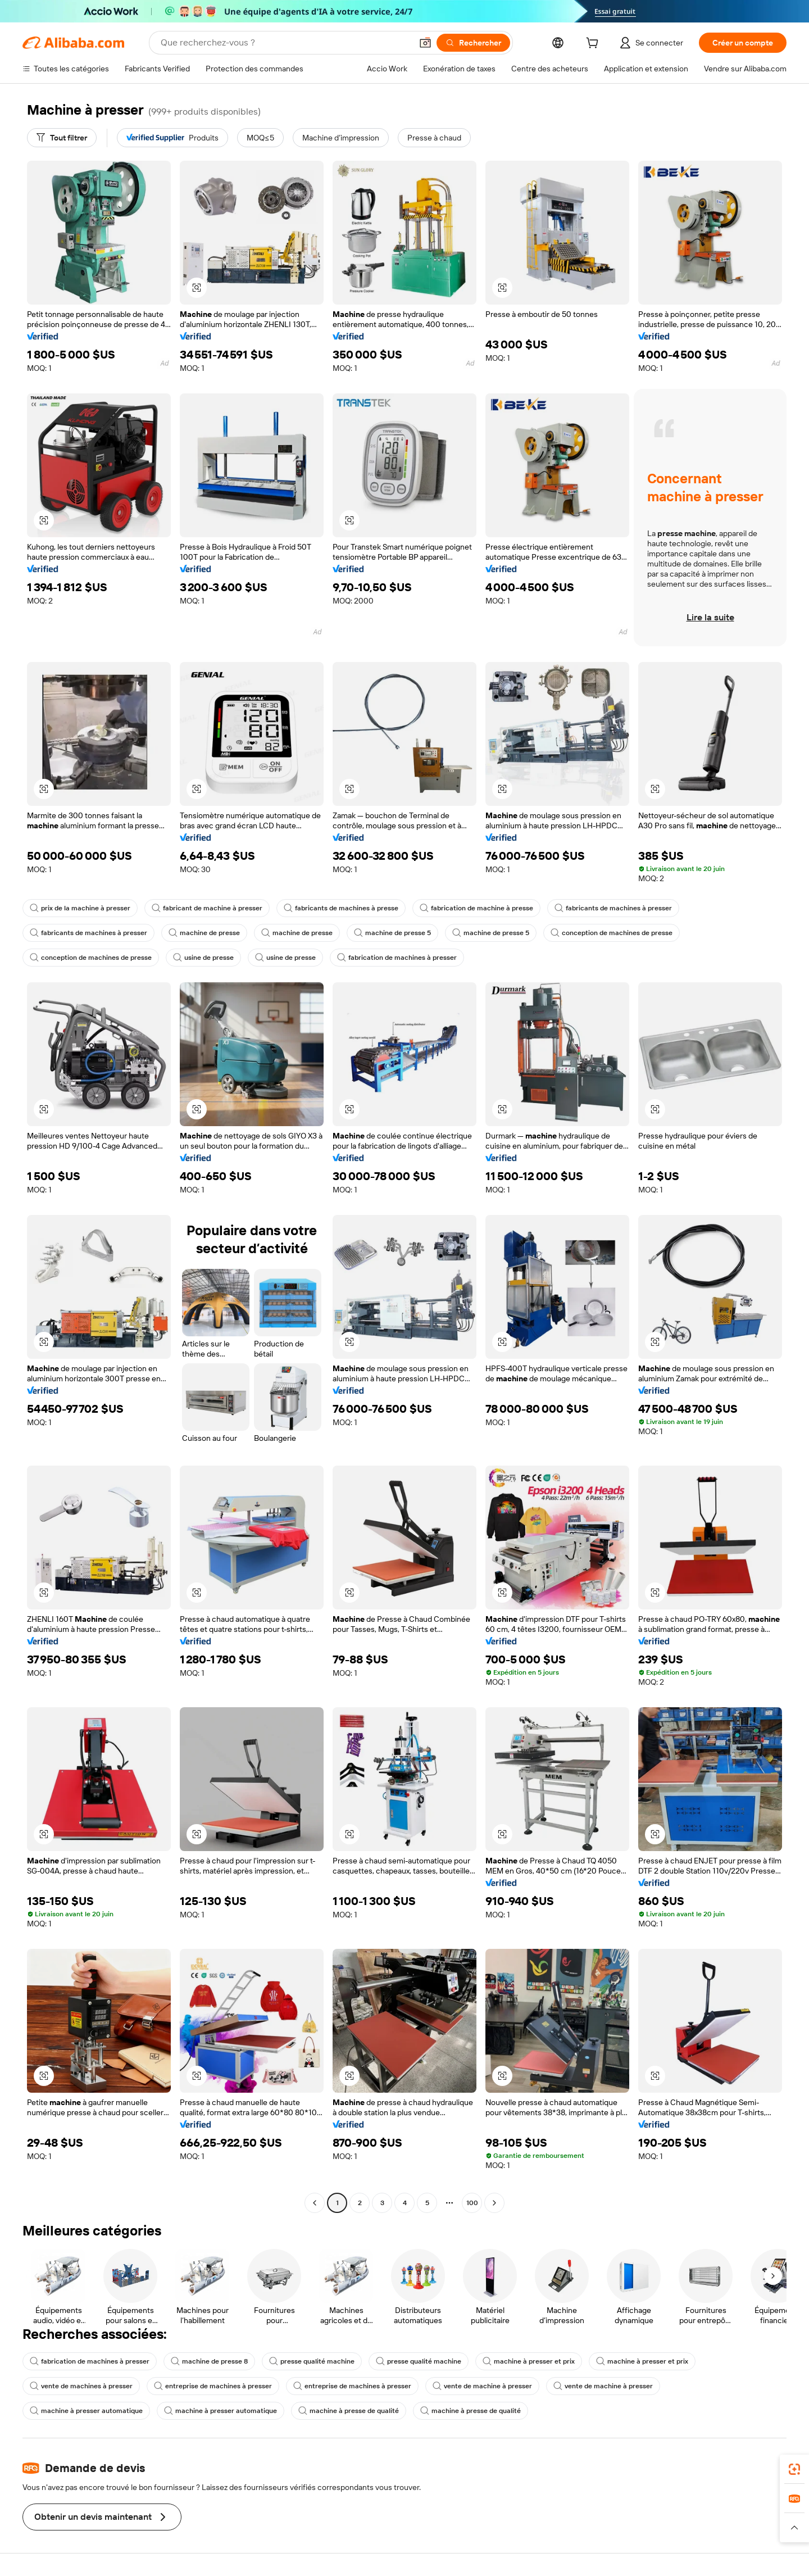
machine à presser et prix (529, 2361)
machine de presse (204, 932)
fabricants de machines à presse (341, 908)
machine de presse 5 (392, 932)
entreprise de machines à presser (213, 2386)
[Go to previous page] (314, 2203)
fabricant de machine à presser (207, 908)
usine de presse (203, 957)
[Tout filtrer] (62, 137)
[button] (425, 42)
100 (472, 2203)
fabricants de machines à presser (613, 908)
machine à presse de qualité (348, 2410)
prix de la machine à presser (80, 908)
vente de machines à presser (81, 2386)
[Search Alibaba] (285, 43)
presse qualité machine (311, 2361)
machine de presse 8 (209, 2361)
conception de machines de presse (611, 932)
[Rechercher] (473, 43)
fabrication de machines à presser (397, 957)
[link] (794, 2469)
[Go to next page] (494, 2203)
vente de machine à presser (482, 2386)
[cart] (594, 44)
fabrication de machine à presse (476, 908)
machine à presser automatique (86, 2410)
